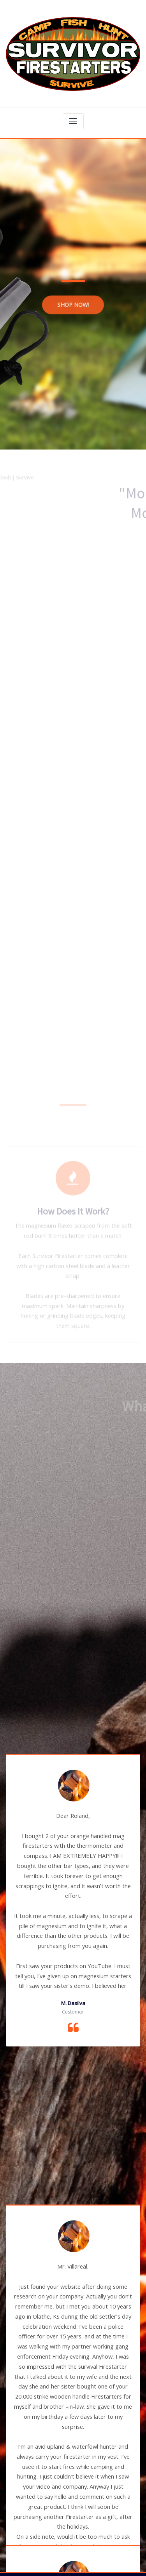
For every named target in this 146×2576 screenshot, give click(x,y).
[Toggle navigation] (73, 116)
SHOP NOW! (73, 312)
